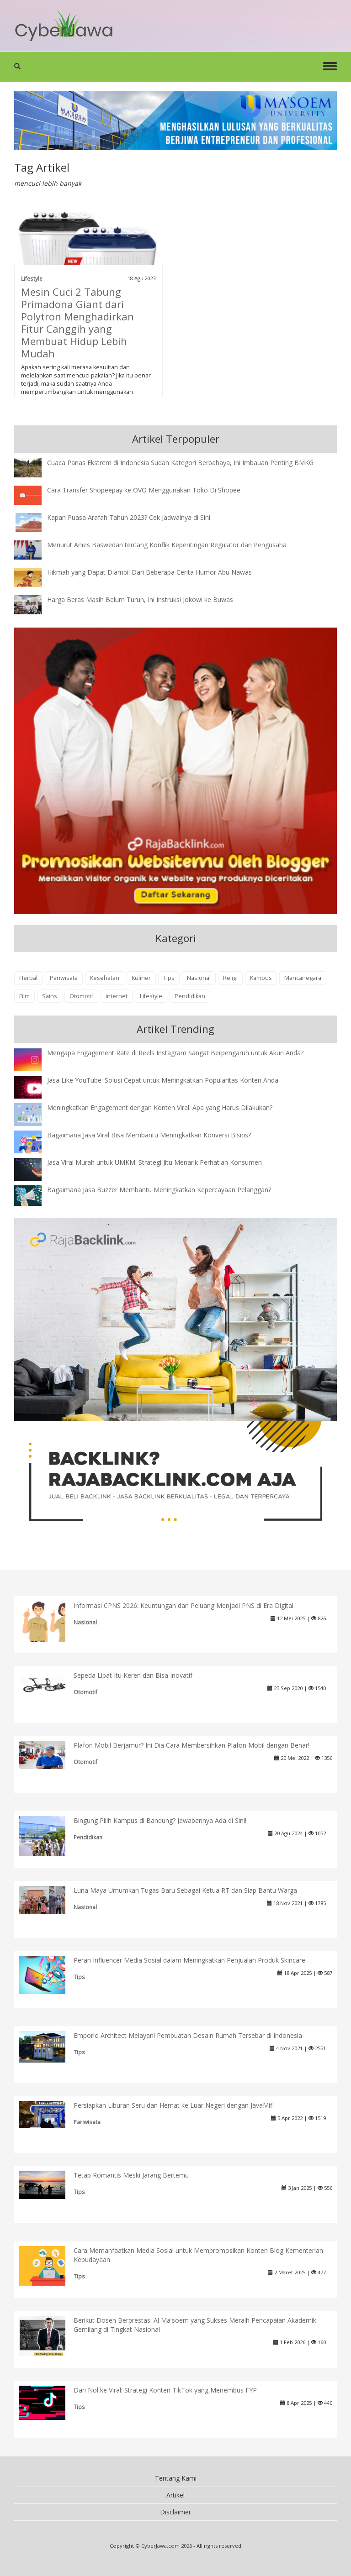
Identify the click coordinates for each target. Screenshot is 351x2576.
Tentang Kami (176, 2478)
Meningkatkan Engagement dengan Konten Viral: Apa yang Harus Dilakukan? (159, 1107)
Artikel (175, 2495)
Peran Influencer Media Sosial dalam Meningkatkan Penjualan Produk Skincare (189, 1960)
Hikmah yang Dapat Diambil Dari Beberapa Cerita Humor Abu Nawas (149, 572)
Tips (169, 978)
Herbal (28, 978)
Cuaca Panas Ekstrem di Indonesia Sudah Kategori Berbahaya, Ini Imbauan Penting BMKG (180, 462)
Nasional (199, 978)
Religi (230, 978)
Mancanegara (302, 978)
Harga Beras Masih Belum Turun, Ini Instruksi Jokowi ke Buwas (140, 599)
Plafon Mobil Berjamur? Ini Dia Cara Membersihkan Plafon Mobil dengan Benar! (191, 1745)
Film (24, 996)
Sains (49, 996)
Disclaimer (175, 2512)
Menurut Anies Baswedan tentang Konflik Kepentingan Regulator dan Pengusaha (167, 544)
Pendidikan (190, 996)
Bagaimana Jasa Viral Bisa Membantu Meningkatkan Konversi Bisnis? (149, 1135)
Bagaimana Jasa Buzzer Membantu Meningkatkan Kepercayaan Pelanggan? (159, 1189)
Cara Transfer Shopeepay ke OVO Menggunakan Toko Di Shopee (143, 490)
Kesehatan (104, 978)
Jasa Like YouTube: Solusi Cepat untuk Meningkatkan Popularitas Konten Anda (162, 1080)
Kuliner (141, 978)
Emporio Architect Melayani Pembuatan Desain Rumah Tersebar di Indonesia (188, 2035)
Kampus (261, 978)
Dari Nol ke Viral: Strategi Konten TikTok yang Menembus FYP (165, 2390)
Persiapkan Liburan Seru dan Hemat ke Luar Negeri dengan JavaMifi (174, 2105)
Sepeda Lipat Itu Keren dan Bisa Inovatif (133, 1675)
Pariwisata (64, 978)
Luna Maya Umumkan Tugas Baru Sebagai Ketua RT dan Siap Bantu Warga (185, 1890)
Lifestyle (32, 278)
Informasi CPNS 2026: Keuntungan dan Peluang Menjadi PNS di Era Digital (183, 1605)
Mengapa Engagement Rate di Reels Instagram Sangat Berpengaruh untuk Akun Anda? (175, 1052)
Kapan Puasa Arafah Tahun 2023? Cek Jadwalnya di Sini (128, 517)
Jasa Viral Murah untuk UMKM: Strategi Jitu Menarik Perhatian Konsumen (154, 1162)
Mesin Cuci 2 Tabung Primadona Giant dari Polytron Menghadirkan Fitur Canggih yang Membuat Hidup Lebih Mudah (77, 322)
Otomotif (81, 996)
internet (117, 996)
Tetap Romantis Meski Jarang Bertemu (131, 2175)
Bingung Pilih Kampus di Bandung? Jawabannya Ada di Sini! (160, 1820)
